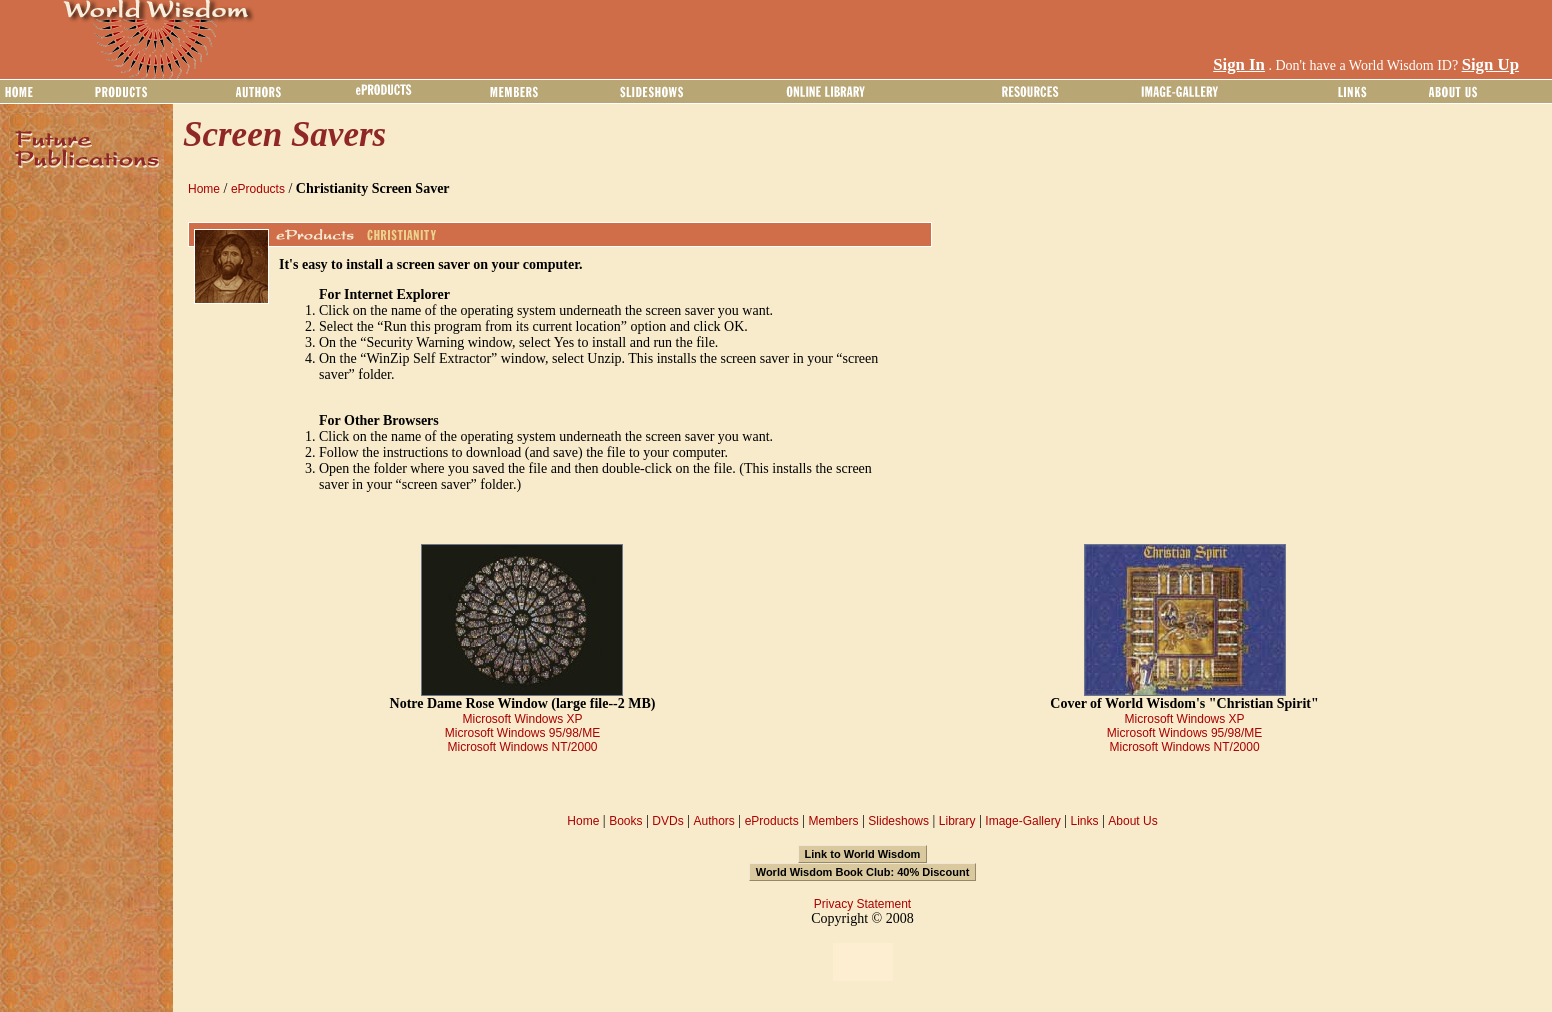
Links (1085, 821)
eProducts (258, 189)
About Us (1132, 821)
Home (204, 189)
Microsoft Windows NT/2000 (522, 747)
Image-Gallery (1022, 821)
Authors (713, 821)
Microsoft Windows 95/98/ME (522, 733)
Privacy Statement (862, 904)
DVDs (667, 821)
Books (625, 821)
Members (833, 821)
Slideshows (898, 821)
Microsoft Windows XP (522, 719)
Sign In (1239, 64)
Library (957, 821)
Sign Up (1490, 64)
